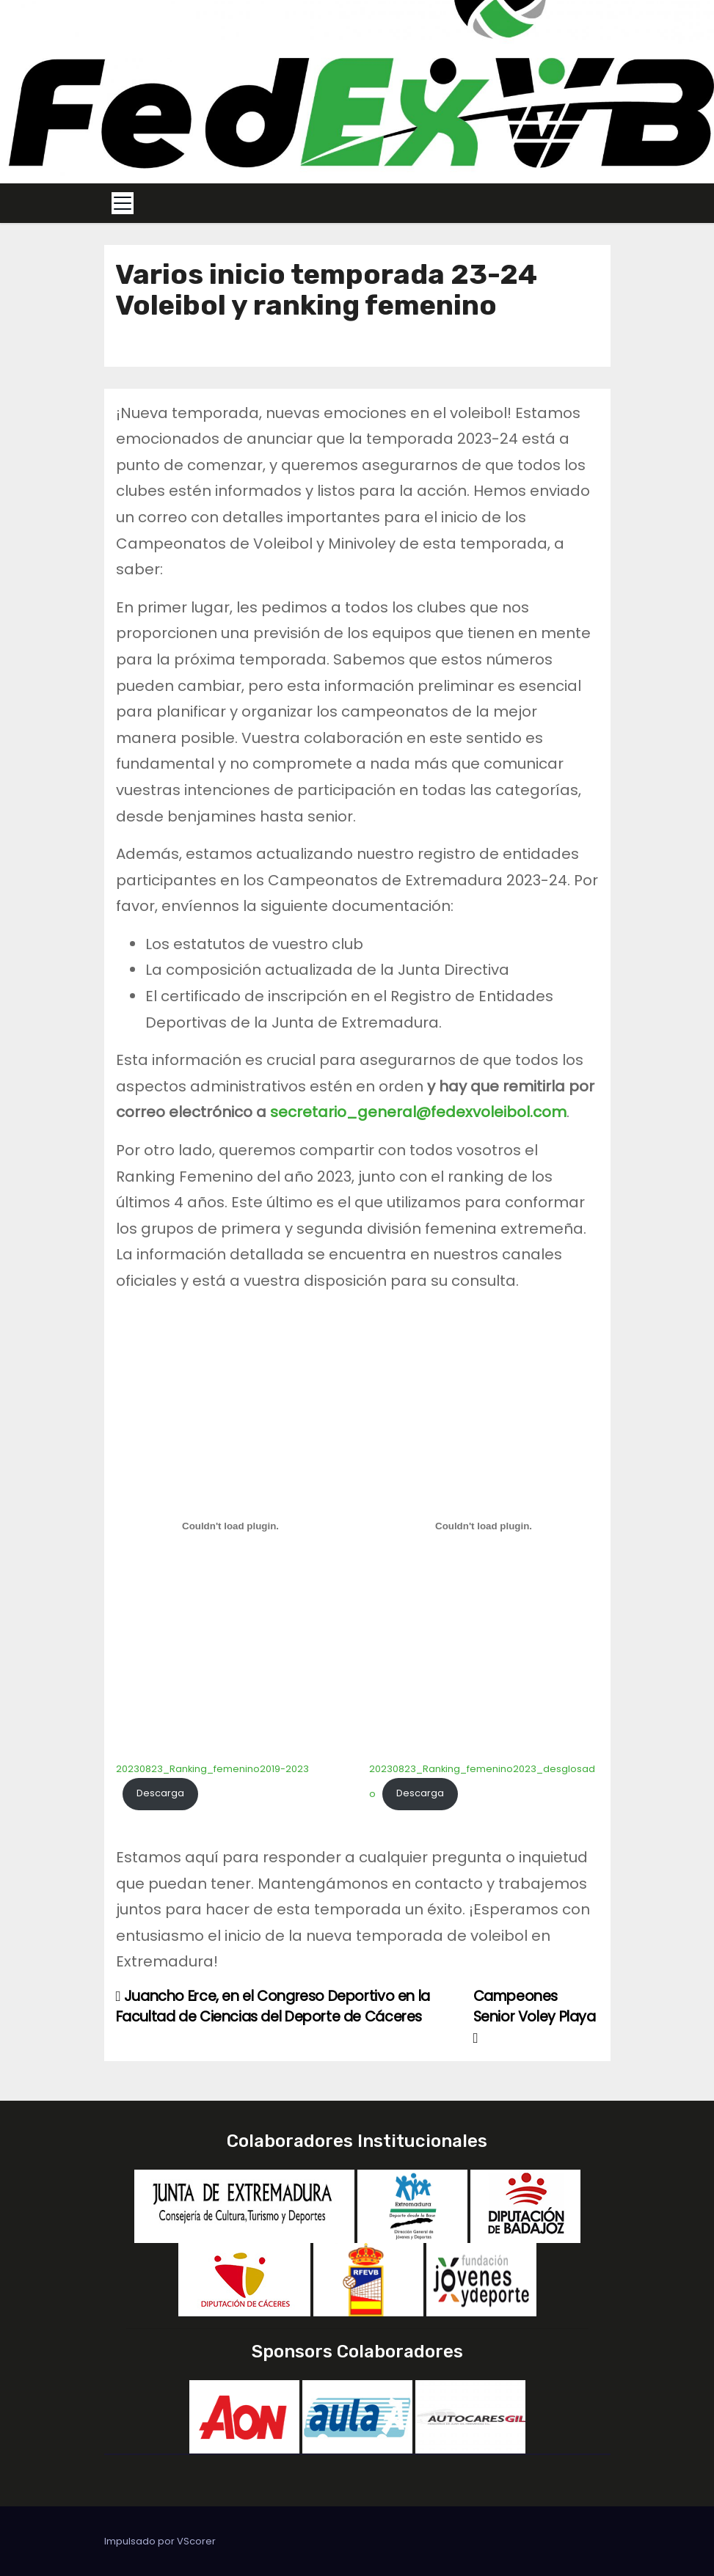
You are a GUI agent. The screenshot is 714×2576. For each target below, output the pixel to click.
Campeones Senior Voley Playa (534, 2015)
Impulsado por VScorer (160, 2541)
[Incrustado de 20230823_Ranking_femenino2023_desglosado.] (484, 1526)
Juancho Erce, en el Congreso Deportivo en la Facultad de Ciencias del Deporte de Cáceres (273, 2006)
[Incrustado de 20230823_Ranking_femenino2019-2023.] (231, 1526)
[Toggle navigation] (122, 203)
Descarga (160, 1793)
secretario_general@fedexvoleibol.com (418, 1112)
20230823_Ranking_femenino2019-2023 (212, 1769)
